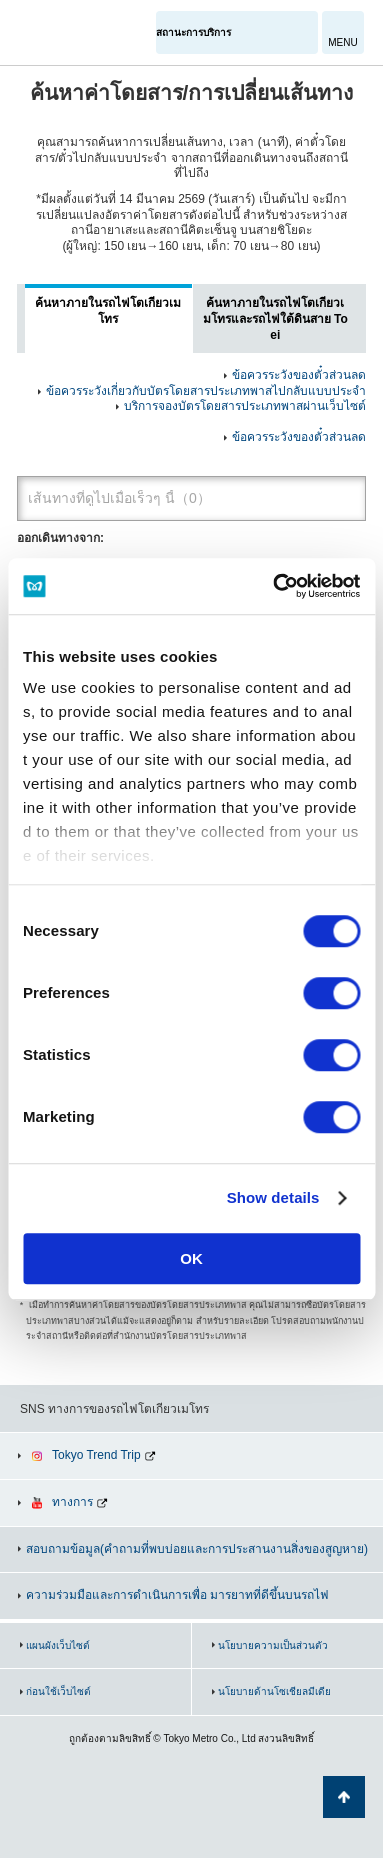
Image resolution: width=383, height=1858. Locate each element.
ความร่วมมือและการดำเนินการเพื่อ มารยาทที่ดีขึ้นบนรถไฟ (177, 1595)
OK (191, 1258)
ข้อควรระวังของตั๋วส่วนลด (299, 375)
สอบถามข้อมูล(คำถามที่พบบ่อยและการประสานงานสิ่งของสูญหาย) (197, 1549)
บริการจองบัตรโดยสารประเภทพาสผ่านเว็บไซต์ (245, 406)
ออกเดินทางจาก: (60, 538)
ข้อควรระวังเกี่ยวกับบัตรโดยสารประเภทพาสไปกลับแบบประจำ (206, 391)
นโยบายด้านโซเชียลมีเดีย (274, 1691)
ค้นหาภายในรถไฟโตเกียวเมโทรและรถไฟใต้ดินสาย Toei (275, 318)
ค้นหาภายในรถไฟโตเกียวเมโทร (108, 311)
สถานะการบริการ (193, 32)
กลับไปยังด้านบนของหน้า (344, 1797)
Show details (273, 1197)
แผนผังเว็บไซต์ (58, 1645)
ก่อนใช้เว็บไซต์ (58, 1691)
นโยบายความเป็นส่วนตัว (273, 1645)
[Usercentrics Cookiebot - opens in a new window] (274, 586)
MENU (342, 42)
